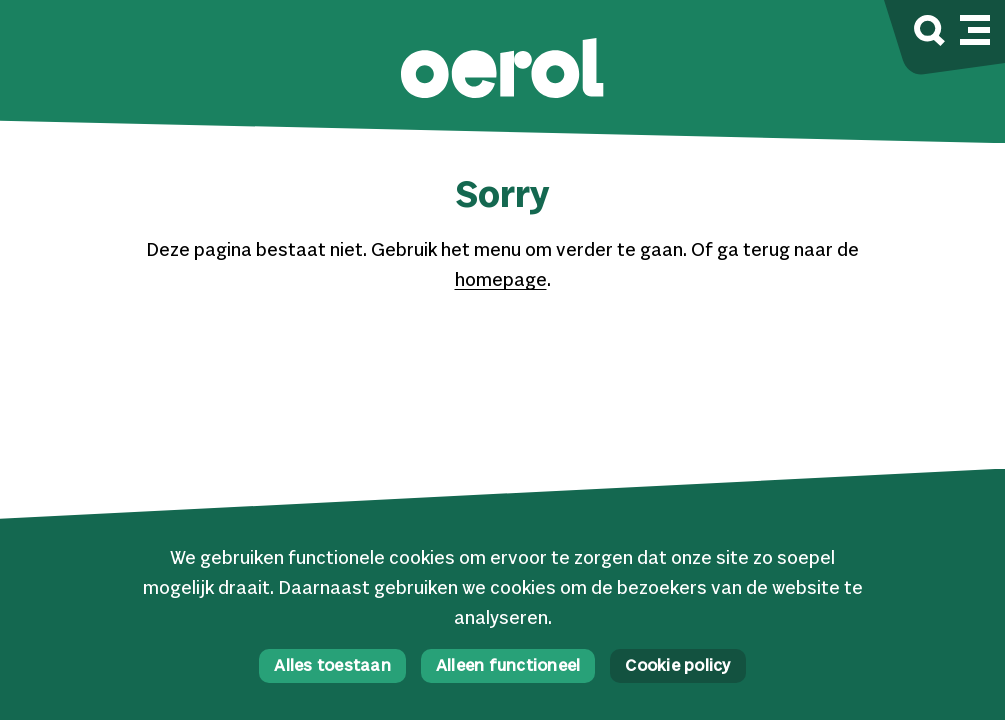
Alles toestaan (332, 666)
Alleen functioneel (508, 666)
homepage (501, 281)
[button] (502, 70)
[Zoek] (929, 33)
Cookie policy (677, 666)
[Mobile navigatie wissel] (975, 27)
